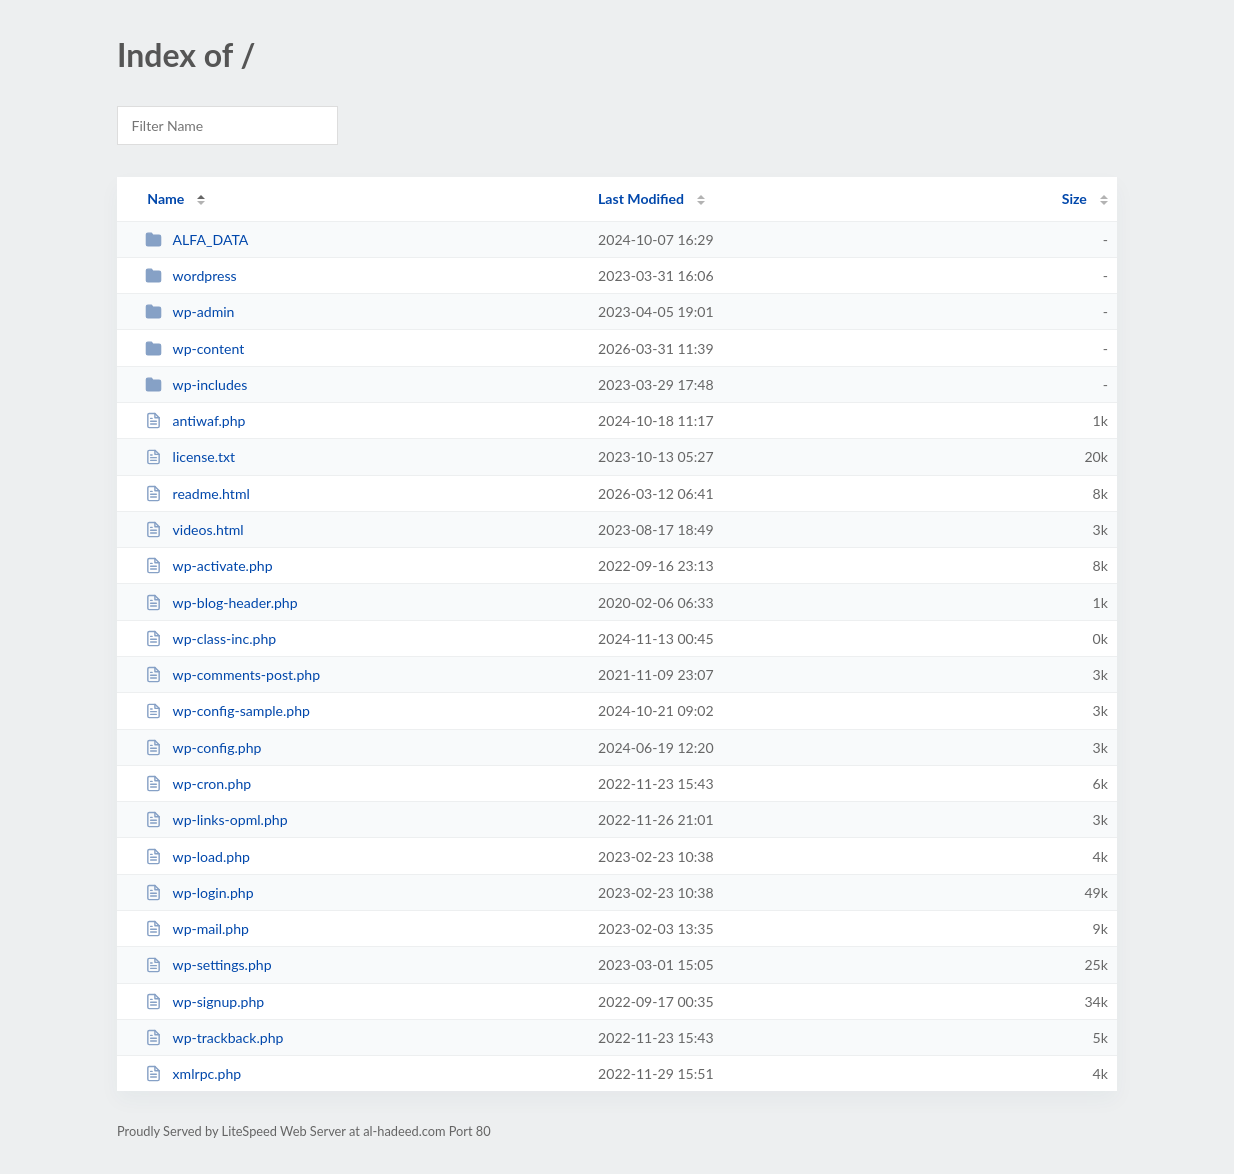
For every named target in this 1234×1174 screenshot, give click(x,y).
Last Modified (641, 198)
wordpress (190, 275)
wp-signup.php (204, 1001)
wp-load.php (197, 856)
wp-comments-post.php (232, 674)
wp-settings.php (208, 964)
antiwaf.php (195, 420)
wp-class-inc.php (210, 638)
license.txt (190, 456)
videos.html (194, 529)
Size (1074, 198)
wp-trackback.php (214, 1037)
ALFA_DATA (196, 239)
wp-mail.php (197, 928)
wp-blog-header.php (221, 602)
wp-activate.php (208, 565)
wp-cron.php (198, 783)
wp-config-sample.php (227, 710)
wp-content (194, 348)
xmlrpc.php (193, 1073)
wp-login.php (199, 892)
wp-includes (196, 384)
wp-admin (189, 311)
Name (165, 198)
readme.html (197, 493)
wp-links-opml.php (216, 819)
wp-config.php (203, 747)
